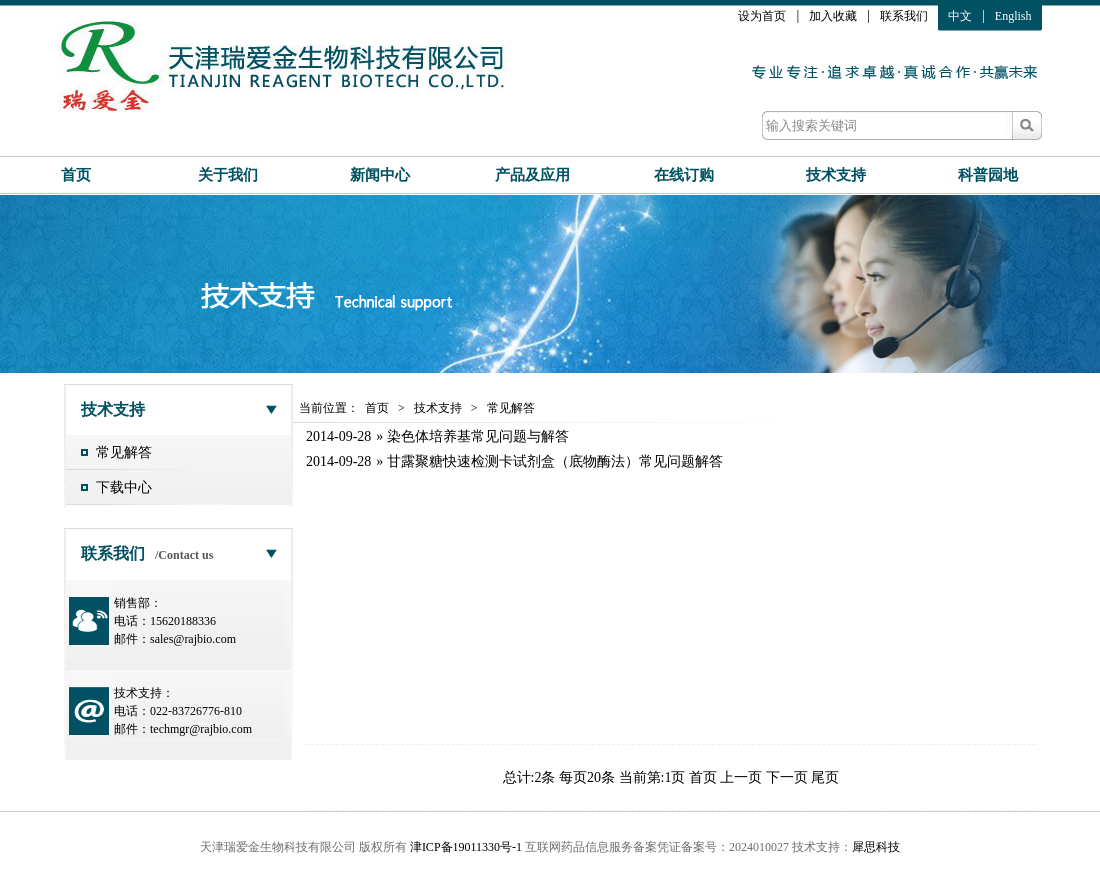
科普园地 (988, 175)
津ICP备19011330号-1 (466, 847)
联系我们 (904, 16)
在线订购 (684, 175)
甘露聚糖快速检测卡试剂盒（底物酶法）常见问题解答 (555, 461)
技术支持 (836, 175)
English (1013, 16)
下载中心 (124, 487)
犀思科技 (876, 847)
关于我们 (228, 175)
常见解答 (124, 452)
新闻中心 (380, 175)
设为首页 (762, 16)
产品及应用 (532, 175)
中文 (960, 16)
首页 (76, 175)
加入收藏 (833, 16)
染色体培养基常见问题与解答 (478, 436)
